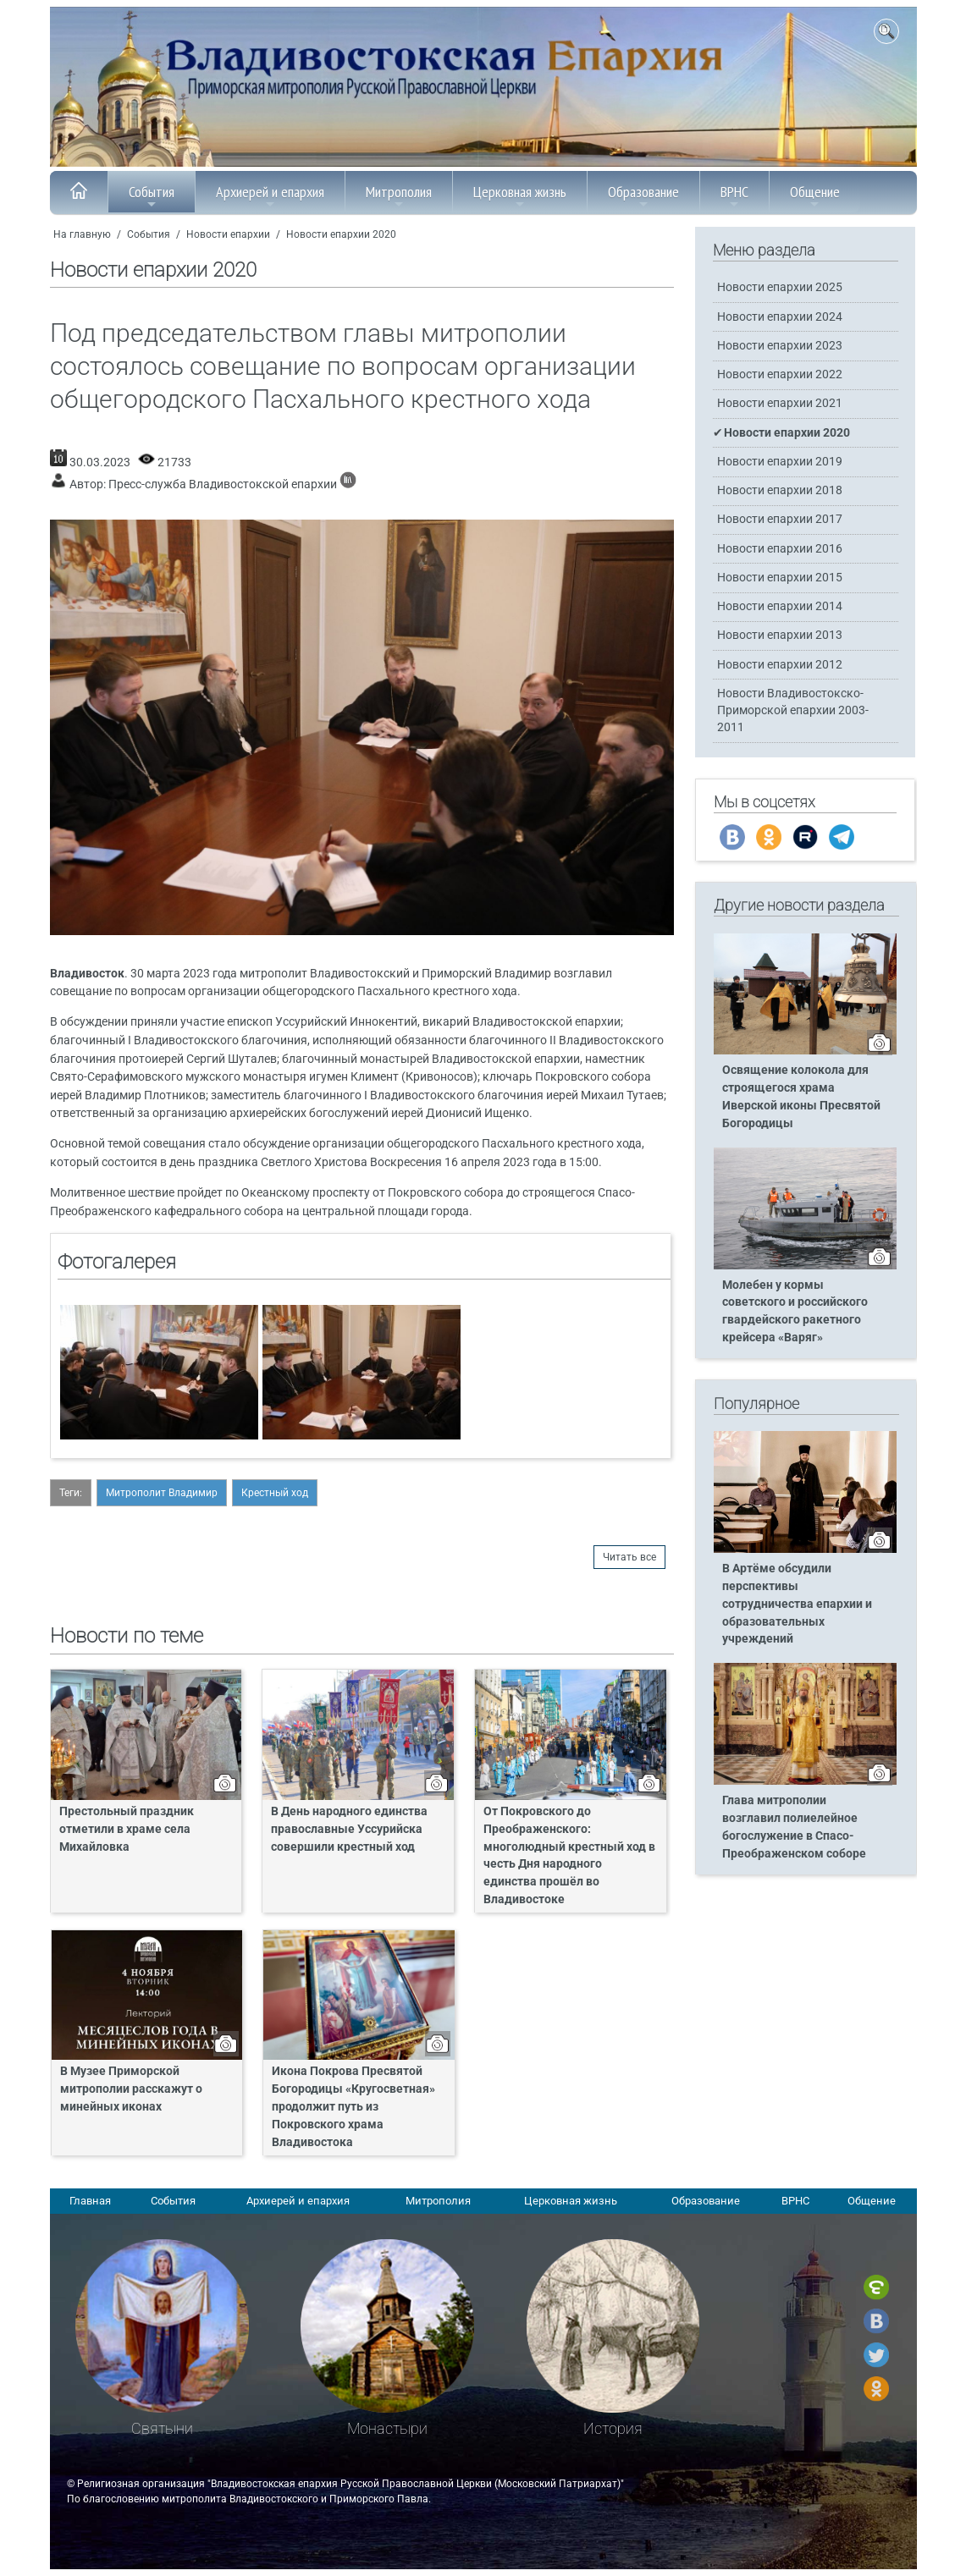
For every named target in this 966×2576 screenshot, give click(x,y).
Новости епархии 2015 (779, 577)
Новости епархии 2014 (779, 606)
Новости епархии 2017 (779, 519)
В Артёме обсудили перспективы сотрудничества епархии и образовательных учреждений (797, 1604)
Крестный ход (274, 1493)
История (613, 2428)
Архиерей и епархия (270, 196)
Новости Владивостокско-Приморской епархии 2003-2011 (793, 710)
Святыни (162, 2428)
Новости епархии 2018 (779, 490)
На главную (82, 234)
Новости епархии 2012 (779, 665)
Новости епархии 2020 (341, 234)
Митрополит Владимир (162, 1493)
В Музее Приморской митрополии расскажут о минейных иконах (131, 2089)
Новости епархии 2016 (779, 549)
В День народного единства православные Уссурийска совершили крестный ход (349, 1829)
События (151, 196)
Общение (815, 196)
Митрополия (399, 196)
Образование (643, 196)
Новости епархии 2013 (779, 635)
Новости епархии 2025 (779, 287)
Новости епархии (228, 234)
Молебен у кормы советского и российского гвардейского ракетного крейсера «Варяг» (795, 1312)
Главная (90, 2200)
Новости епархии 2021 (779, 403)
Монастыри (387, 2428)
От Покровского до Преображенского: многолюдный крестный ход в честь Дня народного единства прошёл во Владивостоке (569, 1855)
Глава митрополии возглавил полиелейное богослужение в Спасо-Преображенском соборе (794, 1827)
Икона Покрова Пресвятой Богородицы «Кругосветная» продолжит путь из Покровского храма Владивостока (353, 2106)
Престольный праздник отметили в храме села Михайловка (126, 1829)
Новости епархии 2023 (779, 346)
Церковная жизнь (519, 196)
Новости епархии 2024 (779, 317)
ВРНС (734, 196)
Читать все (629, 1557)
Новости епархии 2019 (779, 461)
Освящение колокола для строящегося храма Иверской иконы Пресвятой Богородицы (801, 1097)
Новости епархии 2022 (779, 374)
